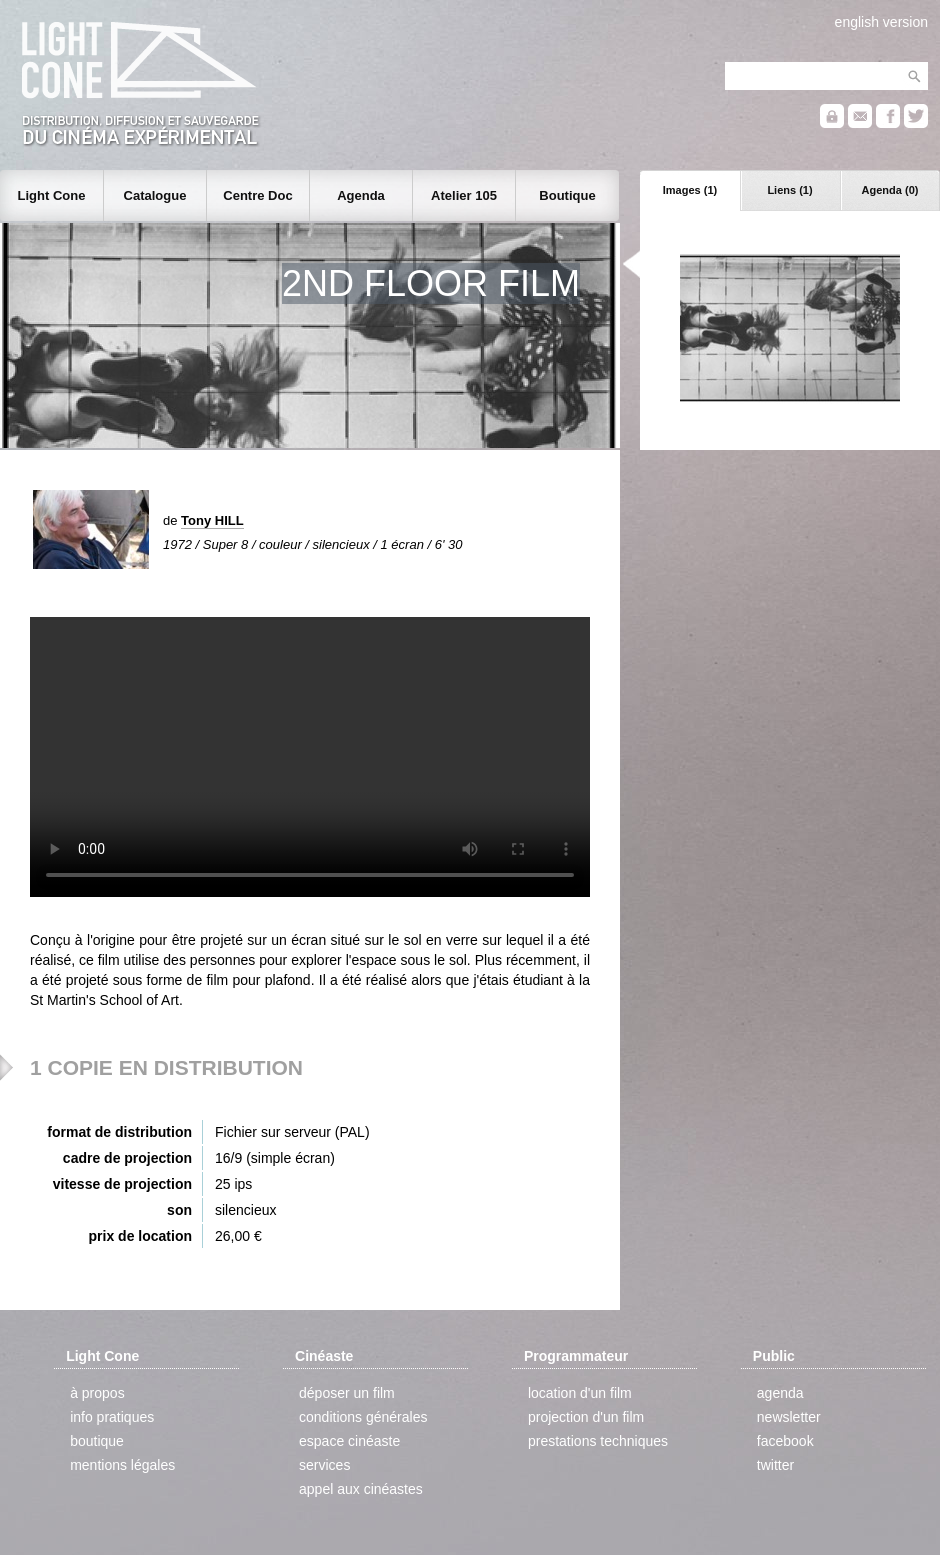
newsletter (789, 1417)
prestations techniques (598, 1441)
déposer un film (347, 1393)
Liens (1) (789, 190)
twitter (775, 1465)
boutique (97, 1441)
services (324, 1465)
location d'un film (580, 1393)
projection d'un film (586, 1417)
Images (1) (690, 190)
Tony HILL (212, 520)
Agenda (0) (890, 190)
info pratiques (112, 1417)
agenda (780, 1393)
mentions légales (122, 1465)
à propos (97, 1393)
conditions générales (363, 1417)
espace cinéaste (349, 1441)
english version (881, 22)
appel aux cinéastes (361, 1489)
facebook (785, 1441)
